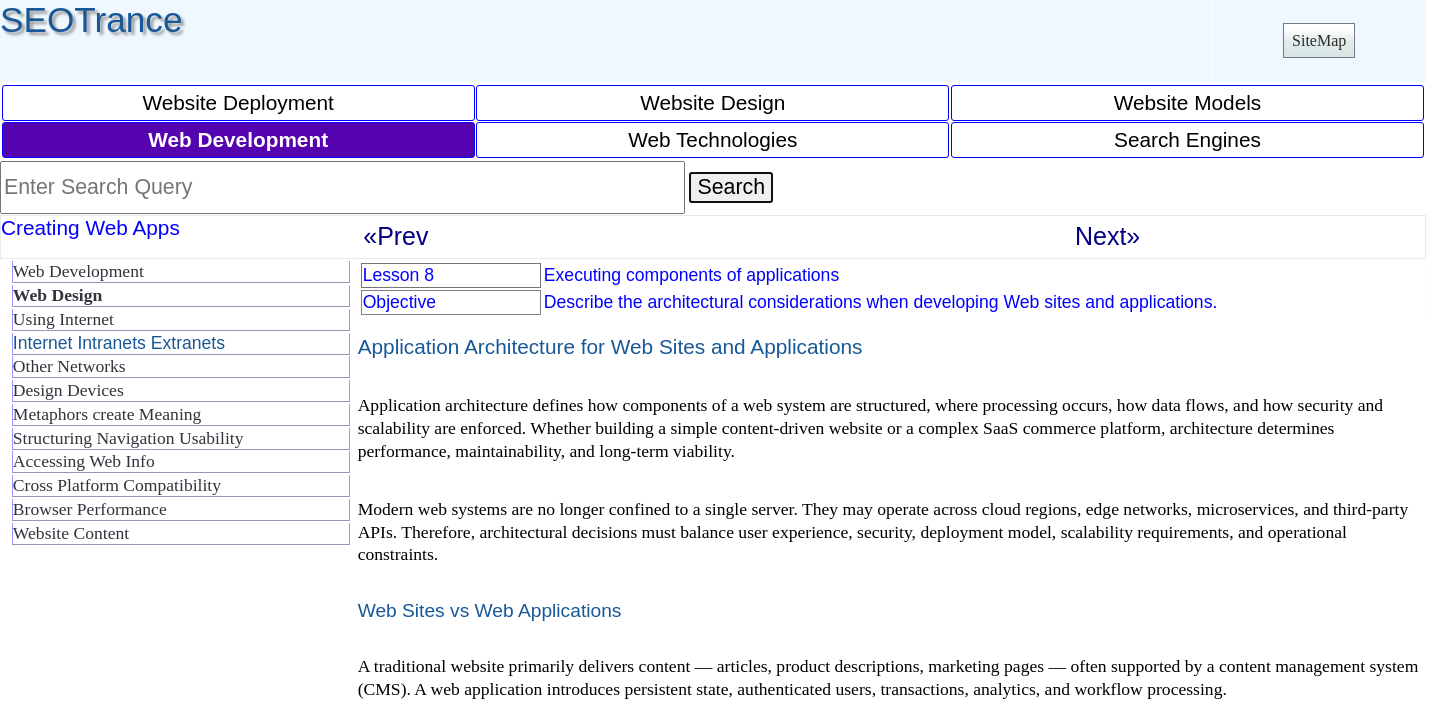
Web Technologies (712, 139)
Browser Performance (90, 509)
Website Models (1188, 102)
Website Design (712, 102)
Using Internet (63, 319)
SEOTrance (91, 19)
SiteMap (1319, 40)
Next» (1107, 236)
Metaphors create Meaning (107, 414)
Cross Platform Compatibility (117, 485)
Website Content (71, 533)
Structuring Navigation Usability (128, 438)
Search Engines (1187, 139)
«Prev (395, 236)
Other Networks (69, 366)
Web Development (78, 271)
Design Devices (68, 390)
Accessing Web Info (84, 461)
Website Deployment (238, 102)
